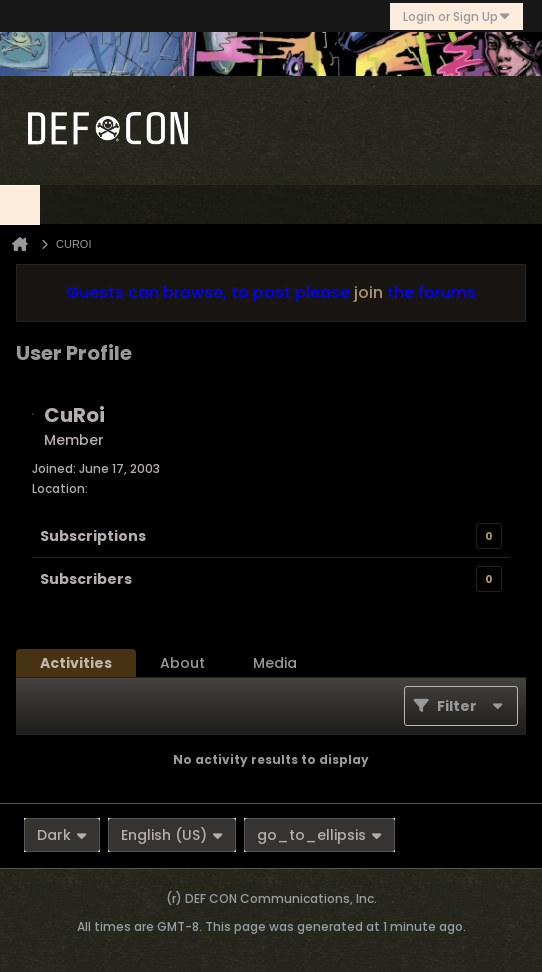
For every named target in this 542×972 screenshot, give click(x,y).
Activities (76, 663)
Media (275, 663)
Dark (62, 835)
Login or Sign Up (456, 16)
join (368, 292)
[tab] (76, 663)
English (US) (172, 835)
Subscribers (86, 579)
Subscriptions (93, 536)
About (182, 663)
